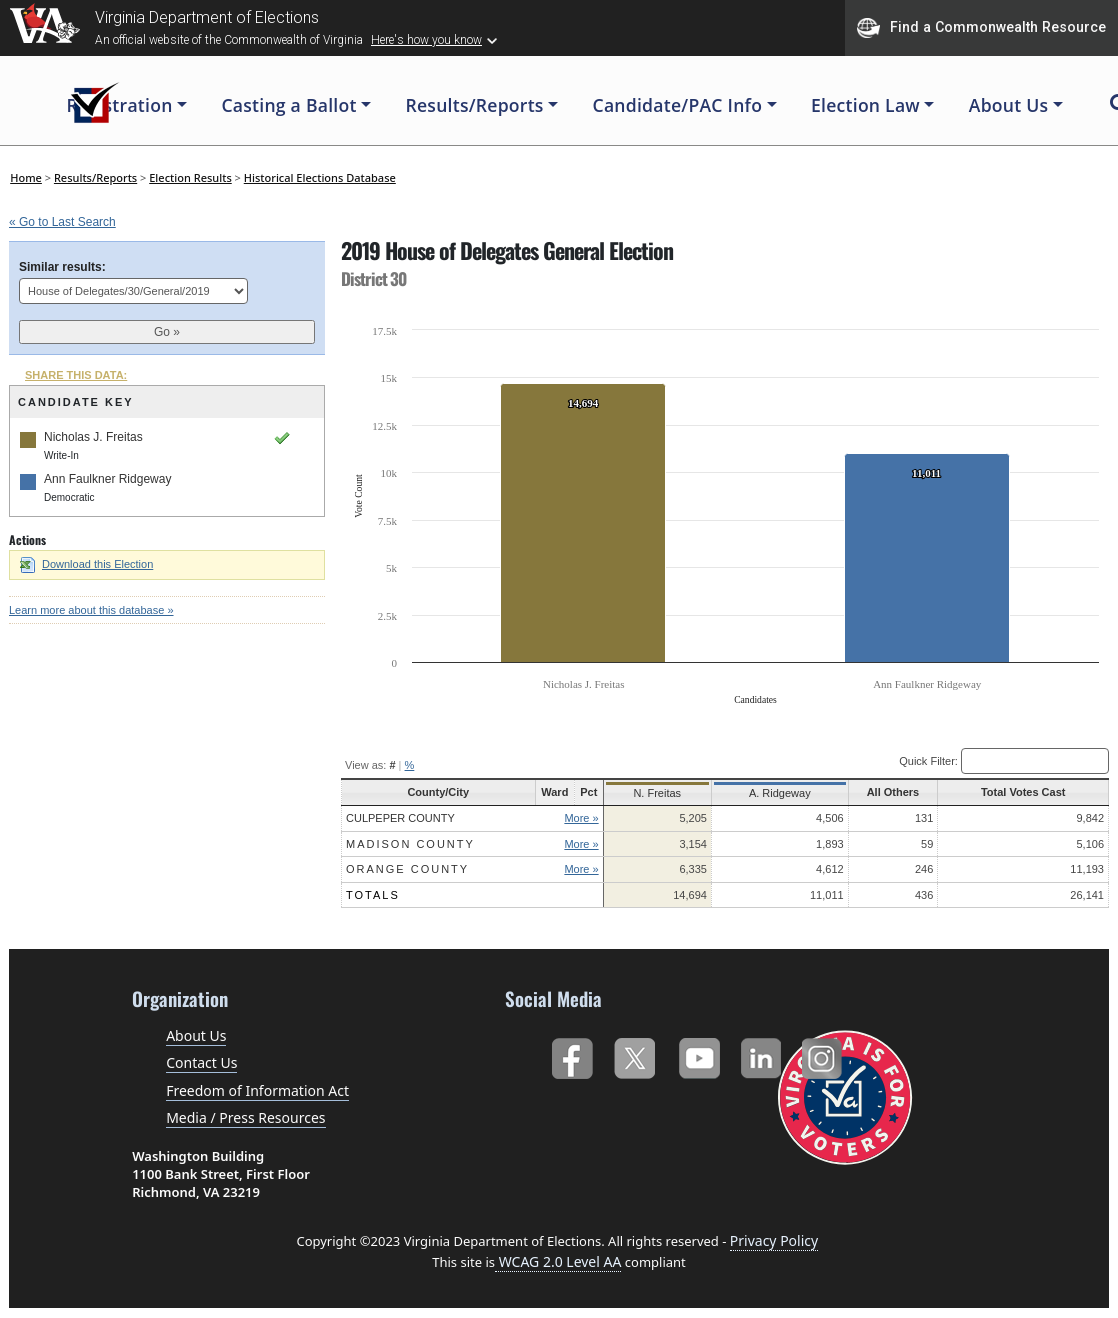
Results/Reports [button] (474, 105)
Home (26, 177)
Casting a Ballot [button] (288, 105)
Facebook (571, 1054)
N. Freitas (651, 793)
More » (576, 818)
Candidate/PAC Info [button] (678, 105)
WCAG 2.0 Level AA (558, 1261)
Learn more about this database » (91, 610)
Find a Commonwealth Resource (981, 28)
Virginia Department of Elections (207, 17)
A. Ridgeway (770, 793)
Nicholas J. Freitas (93, 437)
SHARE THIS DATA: (76, 375)
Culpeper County (400, 818)
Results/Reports (95, 177)
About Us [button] (1009, 105)
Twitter (634, 1054)
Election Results (190, 177)
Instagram (824, 1054)
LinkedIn (761, 1054)
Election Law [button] (865, 105)
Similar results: (62, 267)
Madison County (410, 844)
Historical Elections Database (320, 177)
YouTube (698, 1054)
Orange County (407, 869)
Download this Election (86, 564)
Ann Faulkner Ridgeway (107, 479)
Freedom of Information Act (257, 1090)
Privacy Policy (774, 1240)
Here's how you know (426, 40)
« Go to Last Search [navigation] (62, 222)
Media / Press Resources (245, 1117)
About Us (196, 1035)
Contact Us (201, 1062)
